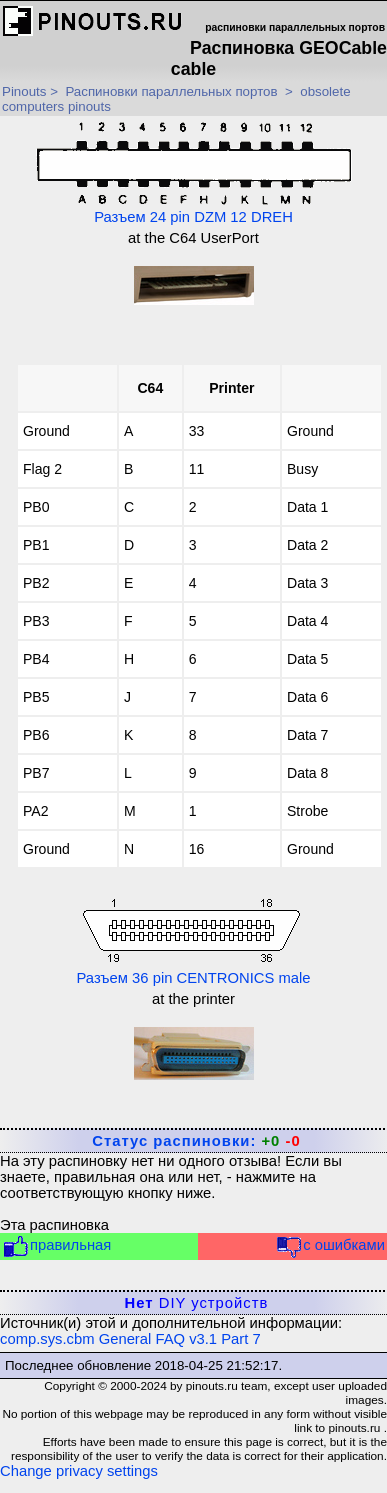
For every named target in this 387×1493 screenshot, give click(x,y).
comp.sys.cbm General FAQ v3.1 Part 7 (130, 1339)
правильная (56, 1246)
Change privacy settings (79, 1471)
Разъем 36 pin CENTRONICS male (193, 940)
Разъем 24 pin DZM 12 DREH (194, 173)
